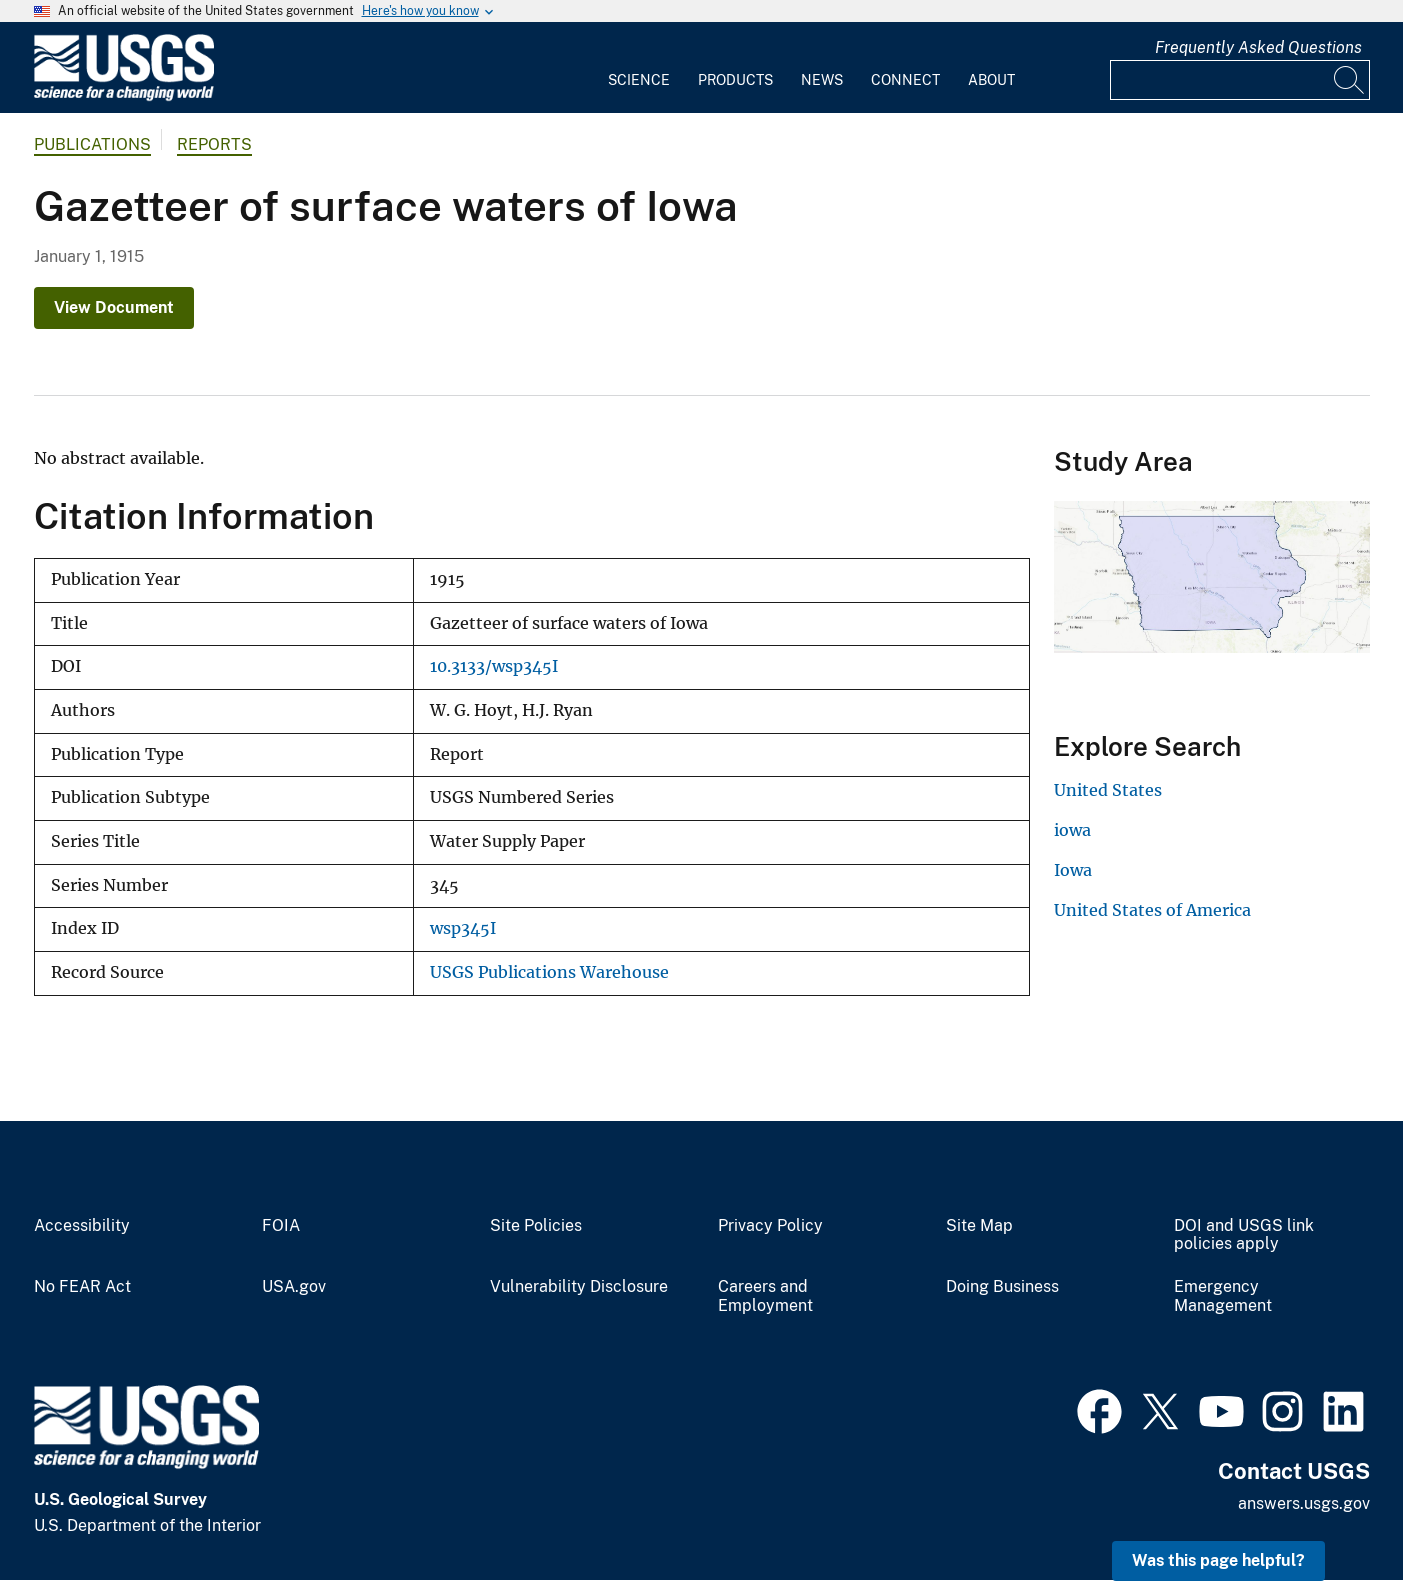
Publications (92, 144)
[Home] (124, 96)
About (991, 80)
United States (1108, 790)
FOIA (281, 1226)
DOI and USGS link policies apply (1244, 1235)
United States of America (1152, 910)
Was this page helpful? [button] (1218, 1560)
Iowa (1073, 870)
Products (735, 80)
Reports (214, 144)
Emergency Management (1223, 1296)
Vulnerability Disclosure (579, 1287)
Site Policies (536, 1226)
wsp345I (463, 928)
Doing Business (1002, 1287)
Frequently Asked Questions (1258, 47)
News (822, 80)
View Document (114, 307)
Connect (905, 80)
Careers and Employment (765, 1296)
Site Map (979, 1226)
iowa (1072, 830)
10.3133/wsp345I (494, 666)
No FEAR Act (82, 1287)
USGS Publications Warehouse (549, 972)
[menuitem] (639, 68)
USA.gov (294, 1287)
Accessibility (82, 1226)
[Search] (1350, 80)
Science (639, 80)
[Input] (1240, 80)
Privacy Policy (770, 1226)
